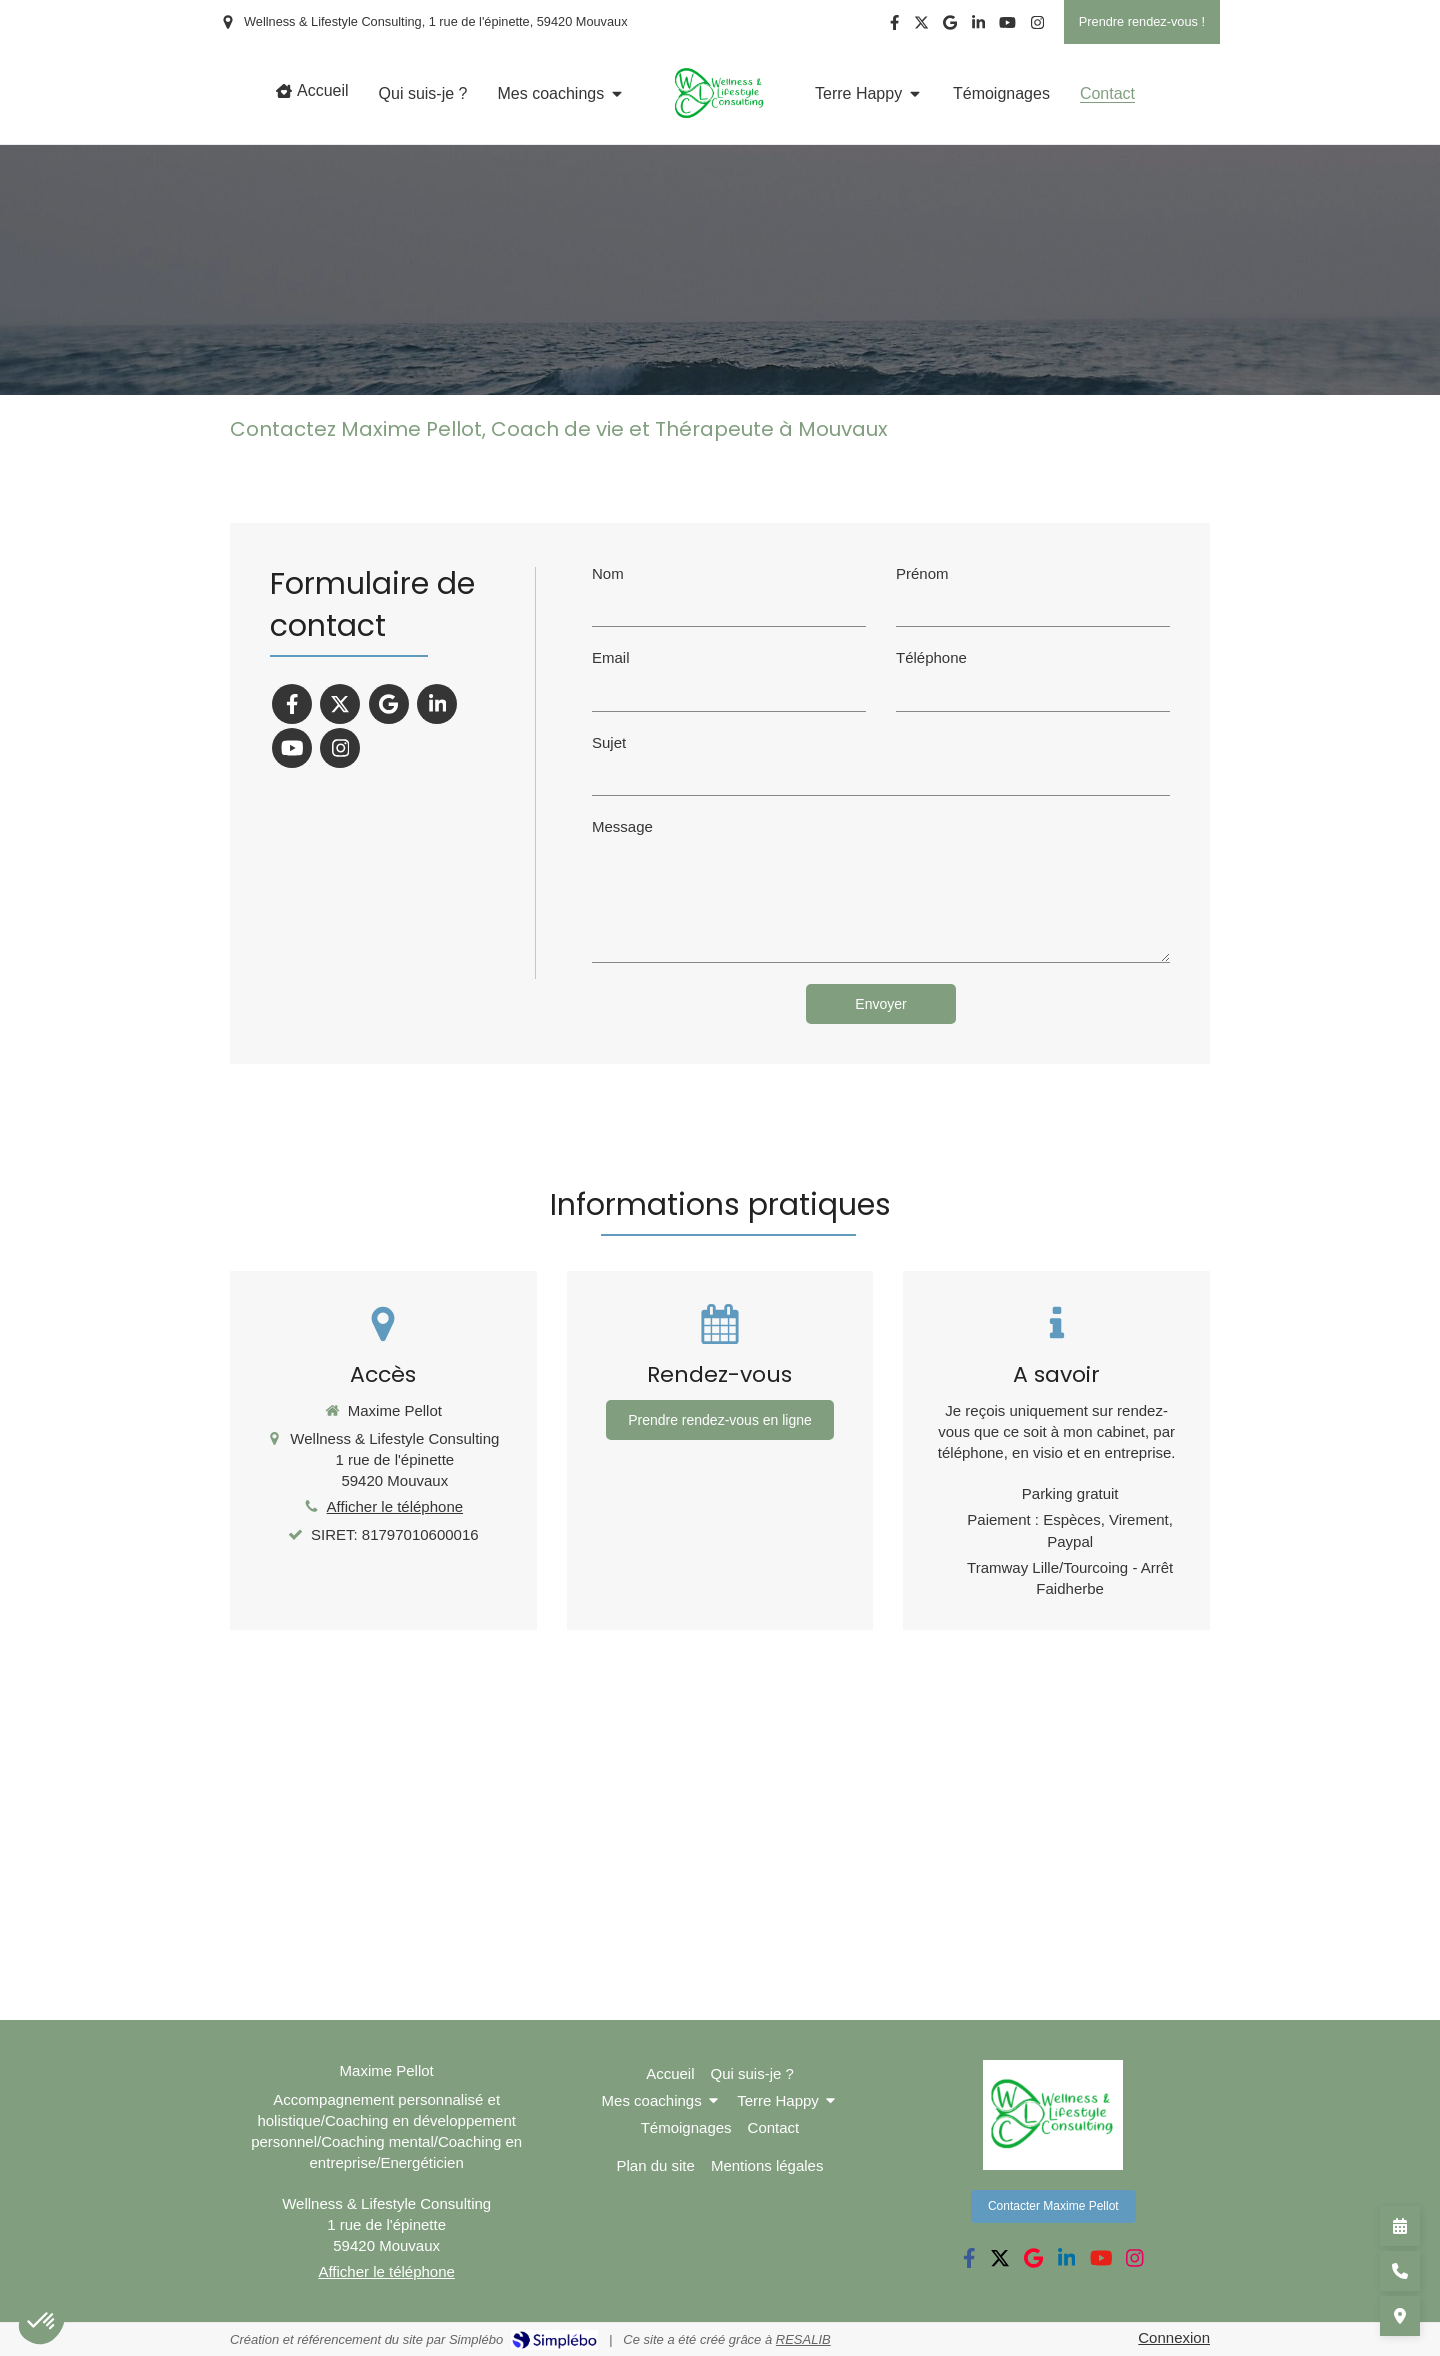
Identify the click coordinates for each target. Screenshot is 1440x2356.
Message (622, 826)
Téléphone (931, 657)
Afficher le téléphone (395, 1506)
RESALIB (803, 2339)
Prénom (922, 573)
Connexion (1174, 2337)
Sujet (609, 742)
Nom (608, 573)
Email (611, 657)
